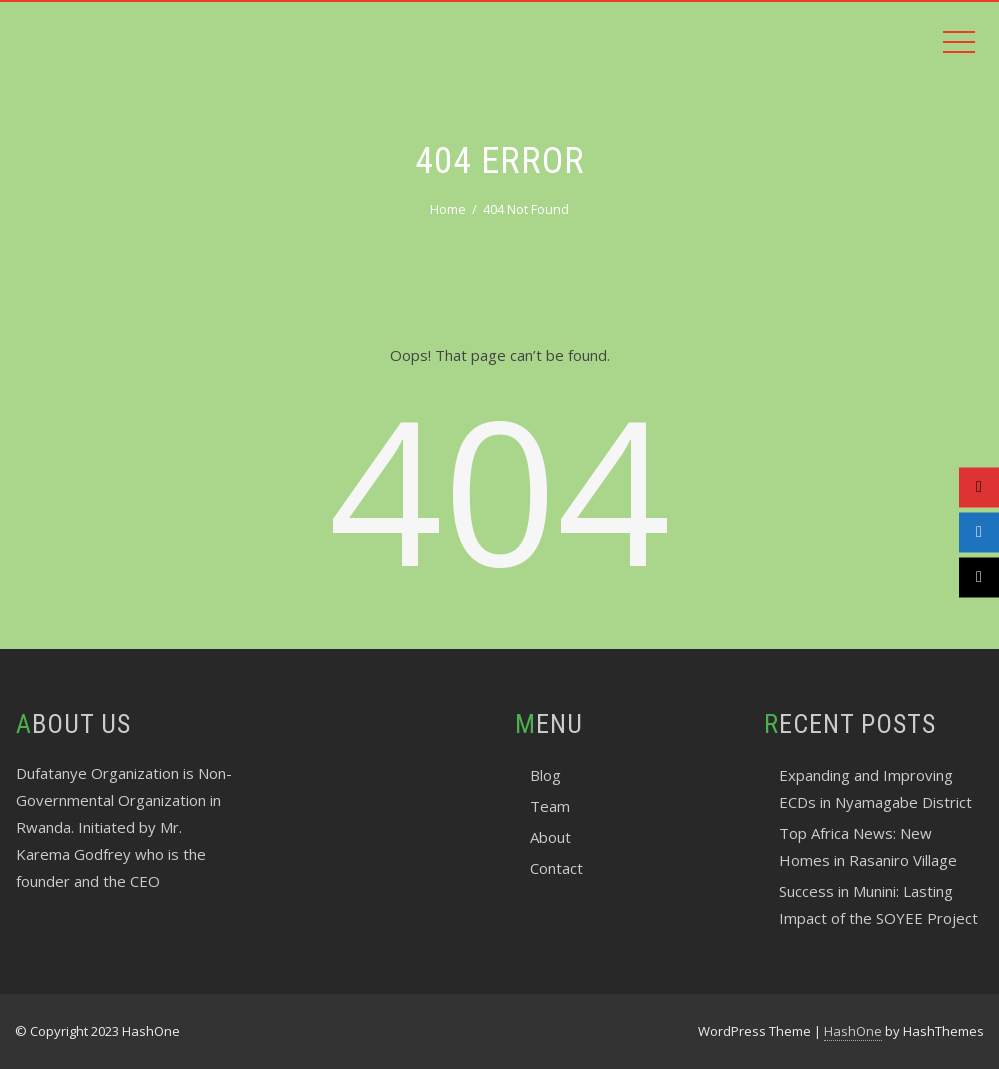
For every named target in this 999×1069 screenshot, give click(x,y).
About (550, 837)
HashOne (853, 1031)
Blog (545, 775)
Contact (556, 868)
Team (550, 806)
